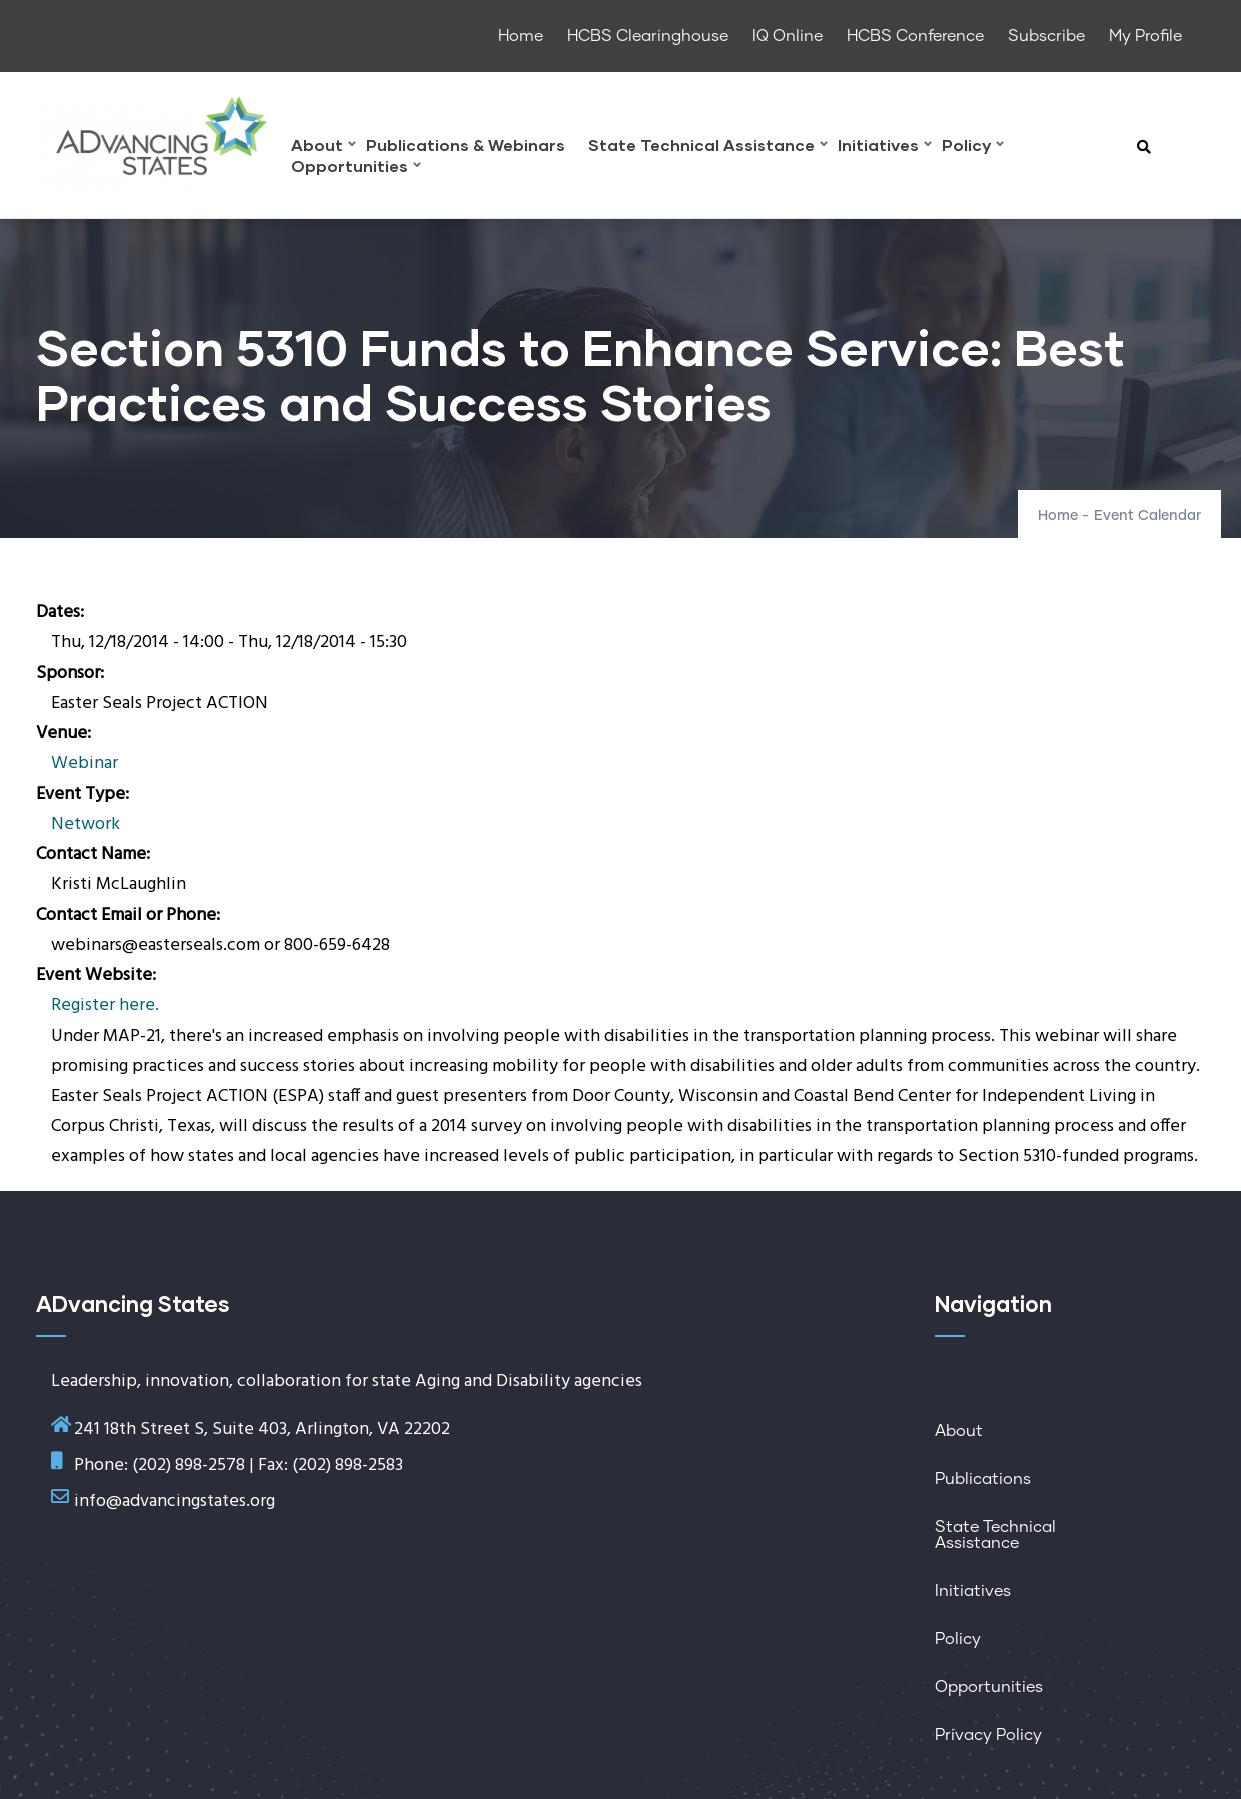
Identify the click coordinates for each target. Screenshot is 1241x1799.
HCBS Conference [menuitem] (915, 36)
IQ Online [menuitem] (787, 36)
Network (85, 824)
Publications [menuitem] (983, 1479)
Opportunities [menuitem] (356, 168)
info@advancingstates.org (174, 1501)
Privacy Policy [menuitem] (988, 1735)
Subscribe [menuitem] (1046, 36)
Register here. (105, 1005)
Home (1058, 516)
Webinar (84, 763)
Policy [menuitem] (973, 147)
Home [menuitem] (520, 36)
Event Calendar (1147, 516)
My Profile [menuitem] (1145, 36)
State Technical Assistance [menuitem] (708, 147)
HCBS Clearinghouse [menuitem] (647, 36)
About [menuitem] (323, 147)
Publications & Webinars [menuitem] (465, 145)
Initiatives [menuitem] (885, 147)
